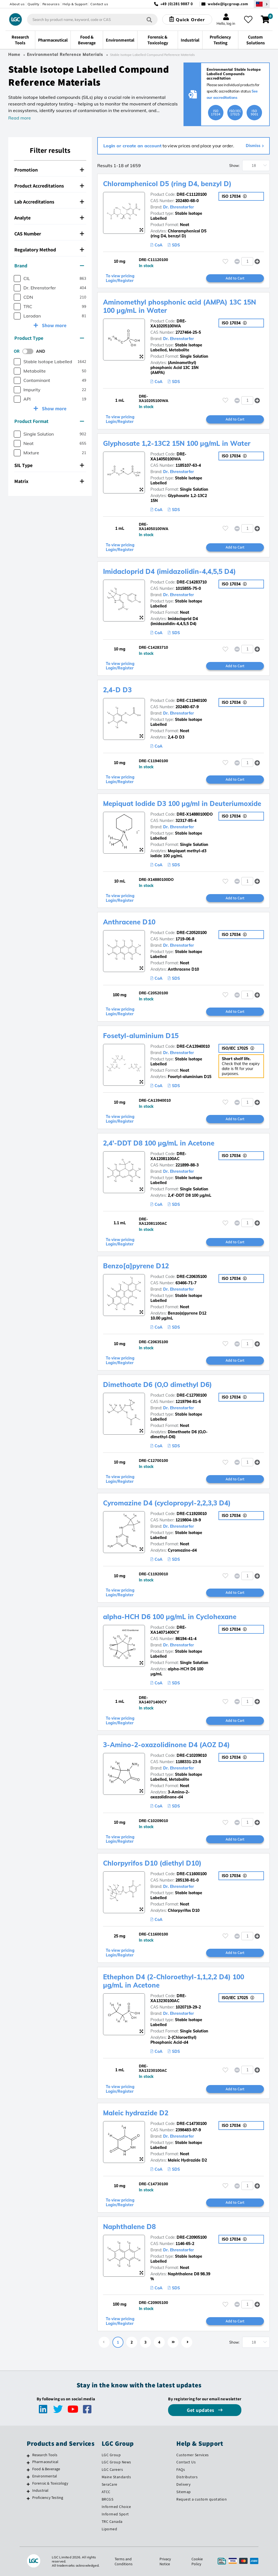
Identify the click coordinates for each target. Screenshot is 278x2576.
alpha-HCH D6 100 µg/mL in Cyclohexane (169, 1617)
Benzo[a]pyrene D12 (136, 1266)
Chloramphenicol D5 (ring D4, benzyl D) (167, 184)
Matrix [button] (49, 481)
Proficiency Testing (47, 2497)
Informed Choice (116, 2506)
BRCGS (108, 2499)
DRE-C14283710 (192, 582)
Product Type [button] (49, 338)
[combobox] (92, 19)
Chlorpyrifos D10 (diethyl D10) (152, 1863)
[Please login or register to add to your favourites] (225, 261)
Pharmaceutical (45, 2461)
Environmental (44, 2476)
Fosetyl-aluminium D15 (141, 1036)
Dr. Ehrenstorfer (178, 207)
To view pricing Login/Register (120, 278)
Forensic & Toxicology (50, 2483)
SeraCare (109, 2484)
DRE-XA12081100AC (168, 1156)
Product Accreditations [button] (49, 186)
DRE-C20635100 (192, 1276)
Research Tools (45, 2454)
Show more (53, 325)
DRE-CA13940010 (193, 1046)
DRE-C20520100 (192, 932)
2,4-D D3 (117, 690)
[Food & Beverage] (28, 2469)
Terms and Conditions (124, 2561)
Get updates (201, 2410)
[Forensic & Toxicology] (28, 2484)
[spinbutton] (247, 261)
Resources (51, 4)
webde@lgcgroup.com (228, 4)
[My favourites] (248, 19)
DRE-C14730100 (192, 2123)
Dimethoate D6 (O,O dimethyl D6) (157, 1384)
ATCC (106, 2491)
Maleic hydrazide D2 (135, 2113)
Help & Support (75, 4)
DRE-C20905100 (192, 2237)
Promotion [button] (49, 170)
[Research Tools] (28, 2455)
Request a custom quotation (201, 2499)
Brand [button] (49, 265)
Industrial (40, 2490)
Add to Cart (235, 278)
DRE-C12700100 (192, 1395)
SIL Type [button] (49, 465)
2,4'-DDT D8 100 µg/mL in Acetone (158, 1143)
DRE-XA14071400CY (168, 1630)
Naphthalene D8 (129, 2226)
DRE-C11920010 (192, 1513)
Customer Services (192, 2454)
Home (14, 54)
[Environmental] (28, 2476)
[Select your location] (262, 4)
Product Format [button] (49, 421)
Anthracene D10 (129, 922)
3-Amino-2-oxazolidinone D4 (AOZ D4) (166, 1745)
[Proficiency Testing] (28, 2498)
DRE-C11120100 (192, 194)
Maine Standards (116, 2476)
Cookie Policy (197, 2561)
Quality (33, 4)
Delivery (183, 2484)
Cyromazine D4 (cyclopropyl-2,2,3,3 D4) (167, 1503)
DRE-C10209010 (192, 1755)
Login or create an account (132, 145)
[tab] (50, 170)
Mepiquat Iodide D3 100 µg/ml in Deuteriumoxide (182, 803)
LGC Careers (112, 2469)
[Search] (149, 19)
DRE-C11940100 (192, 700)
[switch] (29, 351)
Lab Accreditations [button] (49, 202)
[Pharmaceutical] (28, 2462)
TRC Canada (112, 2521)
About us (17, 4)
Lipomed (109, 2528)
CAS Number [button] (49, 233)
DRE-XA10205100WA (168, 324)
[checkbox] (17, 278)
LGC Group (111, 2454)
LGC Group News (116, 2462)
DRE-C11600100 (192, 1873)
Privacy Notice (165, 2561)
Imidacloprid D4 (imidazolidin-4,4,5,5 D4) (169, 571)
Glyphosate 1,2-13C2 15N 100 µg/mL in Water (176, 443)
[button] (257, 261)
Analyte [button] (49, 218)
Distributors (187, 2476)
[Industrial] (28, 2491)
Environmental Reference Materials (65, 54)
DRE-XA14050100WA (168, 457)
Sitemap (183, 2491)
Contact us (99, 4)
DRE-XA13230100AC (168, 1998)
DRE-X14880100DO (195, 814)
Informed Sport (115, 2514)
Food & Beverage (46, 2468)
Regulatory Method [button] (49, 249)
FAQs (180, 2469)
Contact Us (186, 2462)
